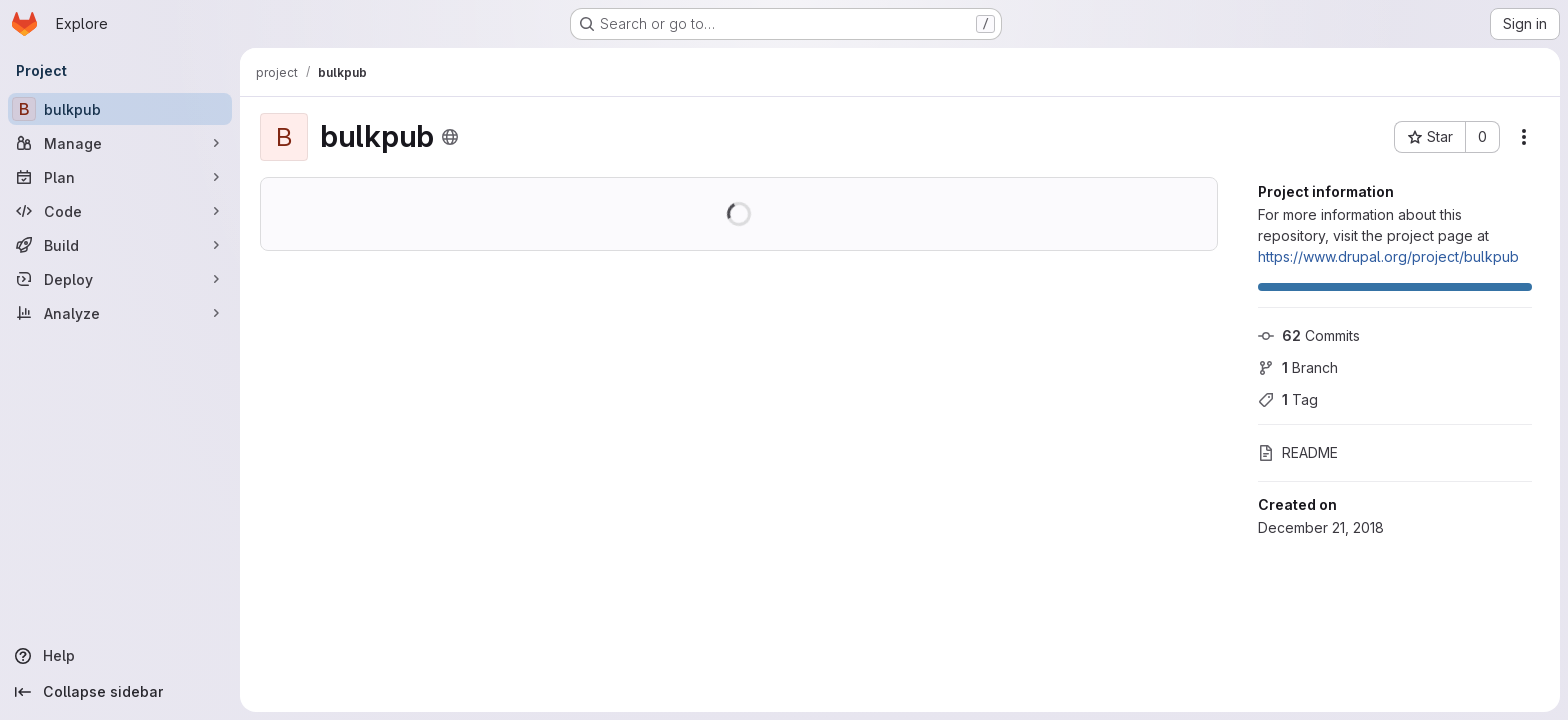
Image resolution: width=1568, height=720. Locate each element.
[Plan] (120, 177)
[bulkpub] (120, 109)
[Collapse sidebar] (120, 692)
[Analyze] (120, 313)
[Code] (120, 211)
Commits (1309, 335)
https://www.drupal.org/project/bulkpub (1388, 256)
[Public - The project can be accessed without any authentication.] (450, 137)
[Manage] (120, 143)
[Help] (120, 656)
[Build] (120, 245)
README (1298, 452)
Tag (1288, 399)
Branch (1298, 367)
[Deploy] (120, 279)
